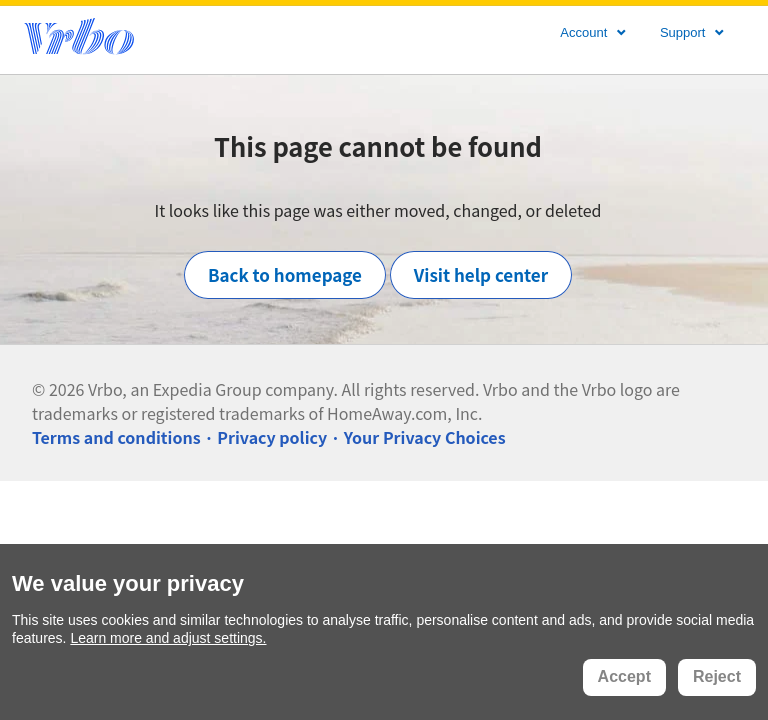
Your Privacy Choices (425, 437)
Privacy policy (272, 437)
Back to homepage (285, 274)
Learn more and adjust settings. (168, 638)
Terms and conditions (116, 437)
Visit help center (481, 274)
